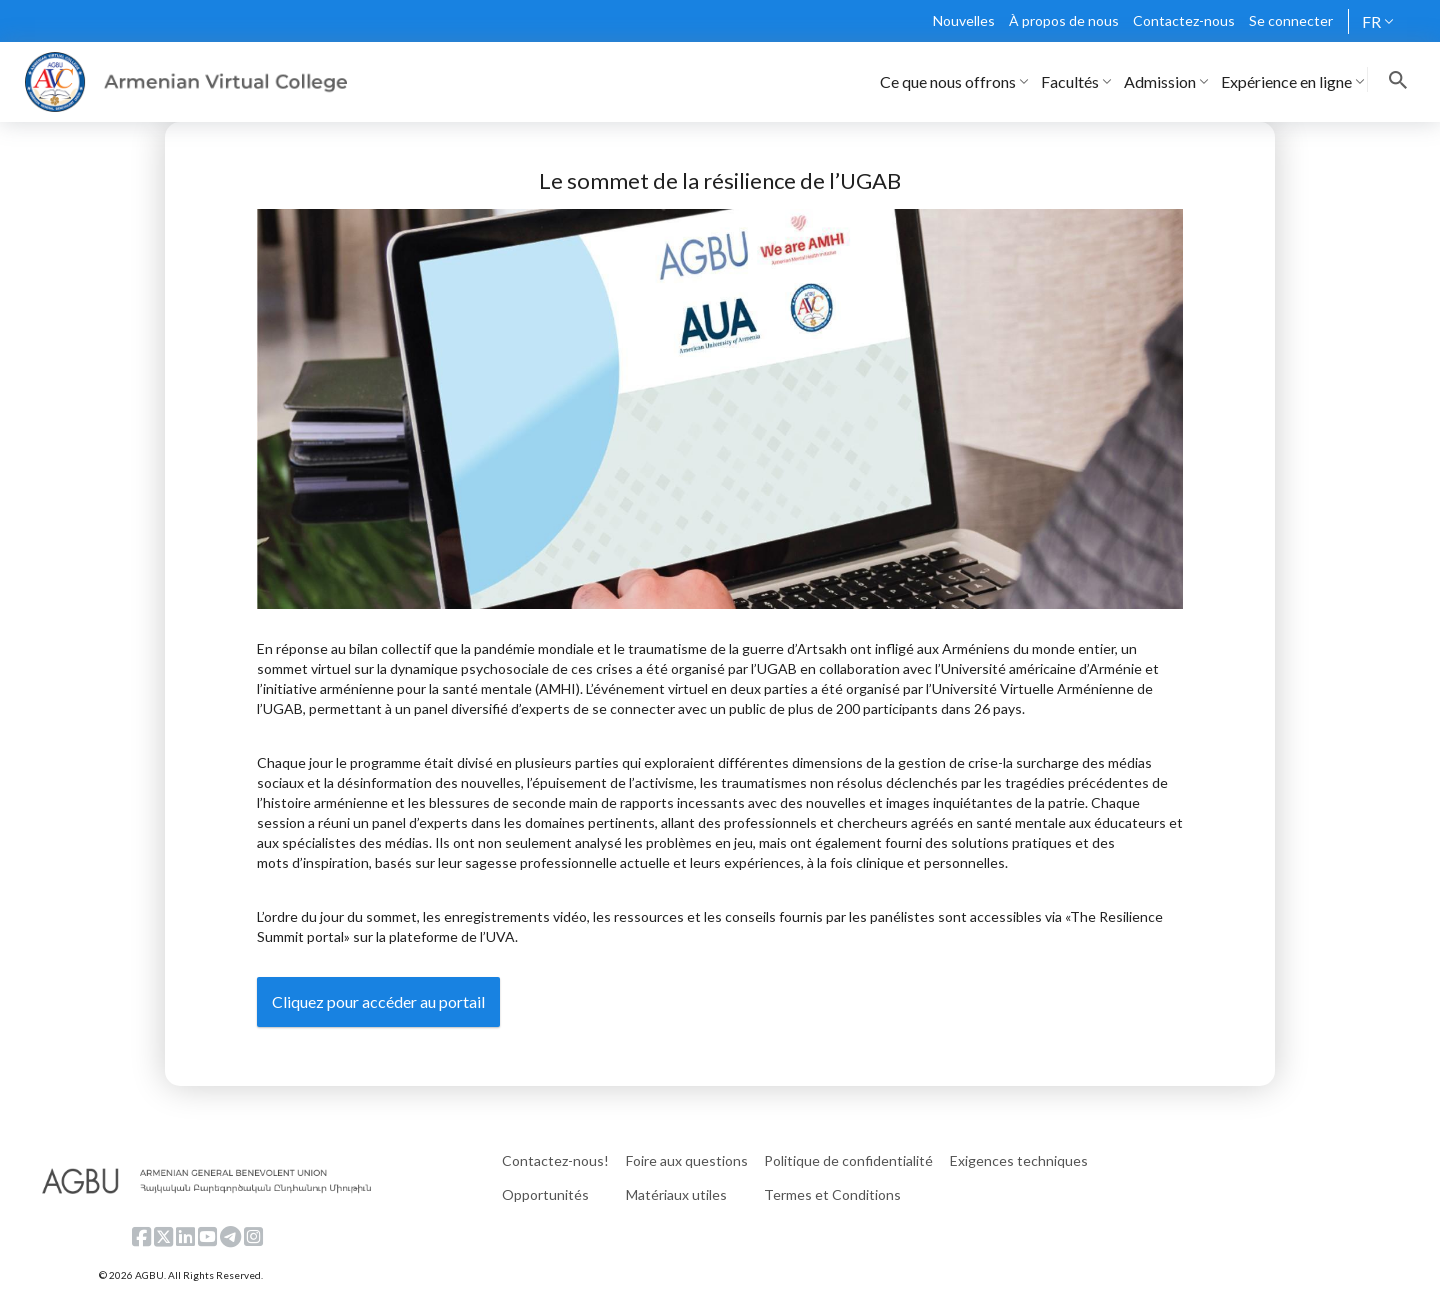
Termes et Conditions (832, 1194)
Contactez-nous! (555, 1160)
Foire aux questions (687, 1160)
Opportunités (545, 1194)
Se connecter (1291, 20)
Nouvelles (964, 20)
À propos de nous (1064, 20)
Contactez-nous (1184, 20)
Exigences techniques (1019, 1160)
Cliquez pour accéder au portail (378, 1001)
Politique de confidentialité (848, 1160)
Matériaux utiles (676, 1194)
